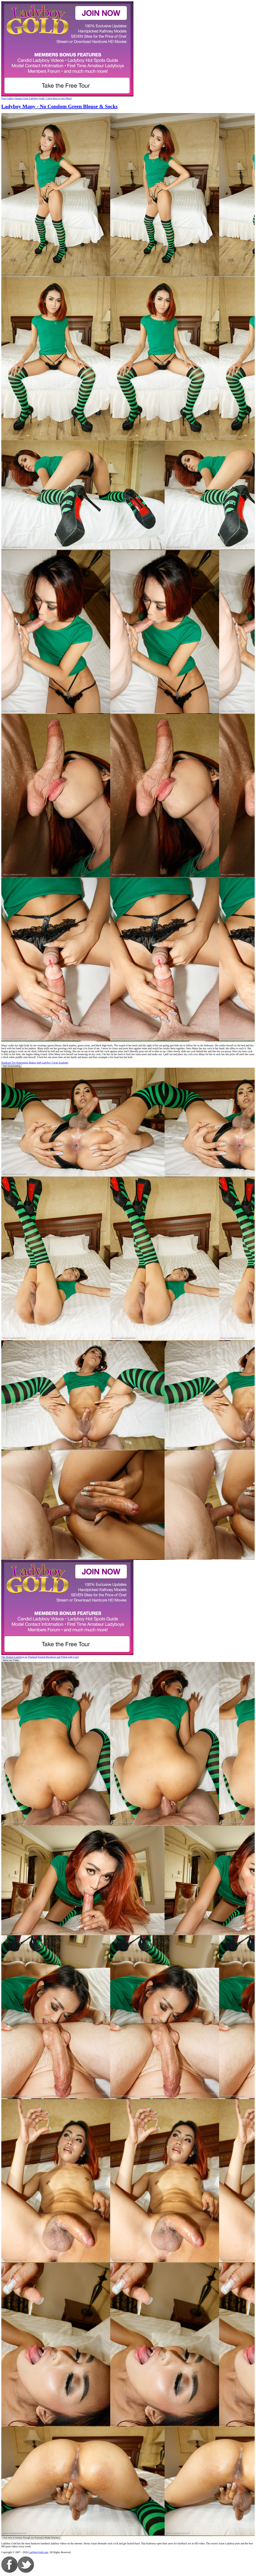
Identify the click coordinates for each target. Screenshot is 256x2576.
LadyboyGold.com (38, 2552)
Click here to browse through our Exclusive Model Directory (31, 2538)
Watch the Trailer (11, 1660)
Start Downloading (11, 1066)
